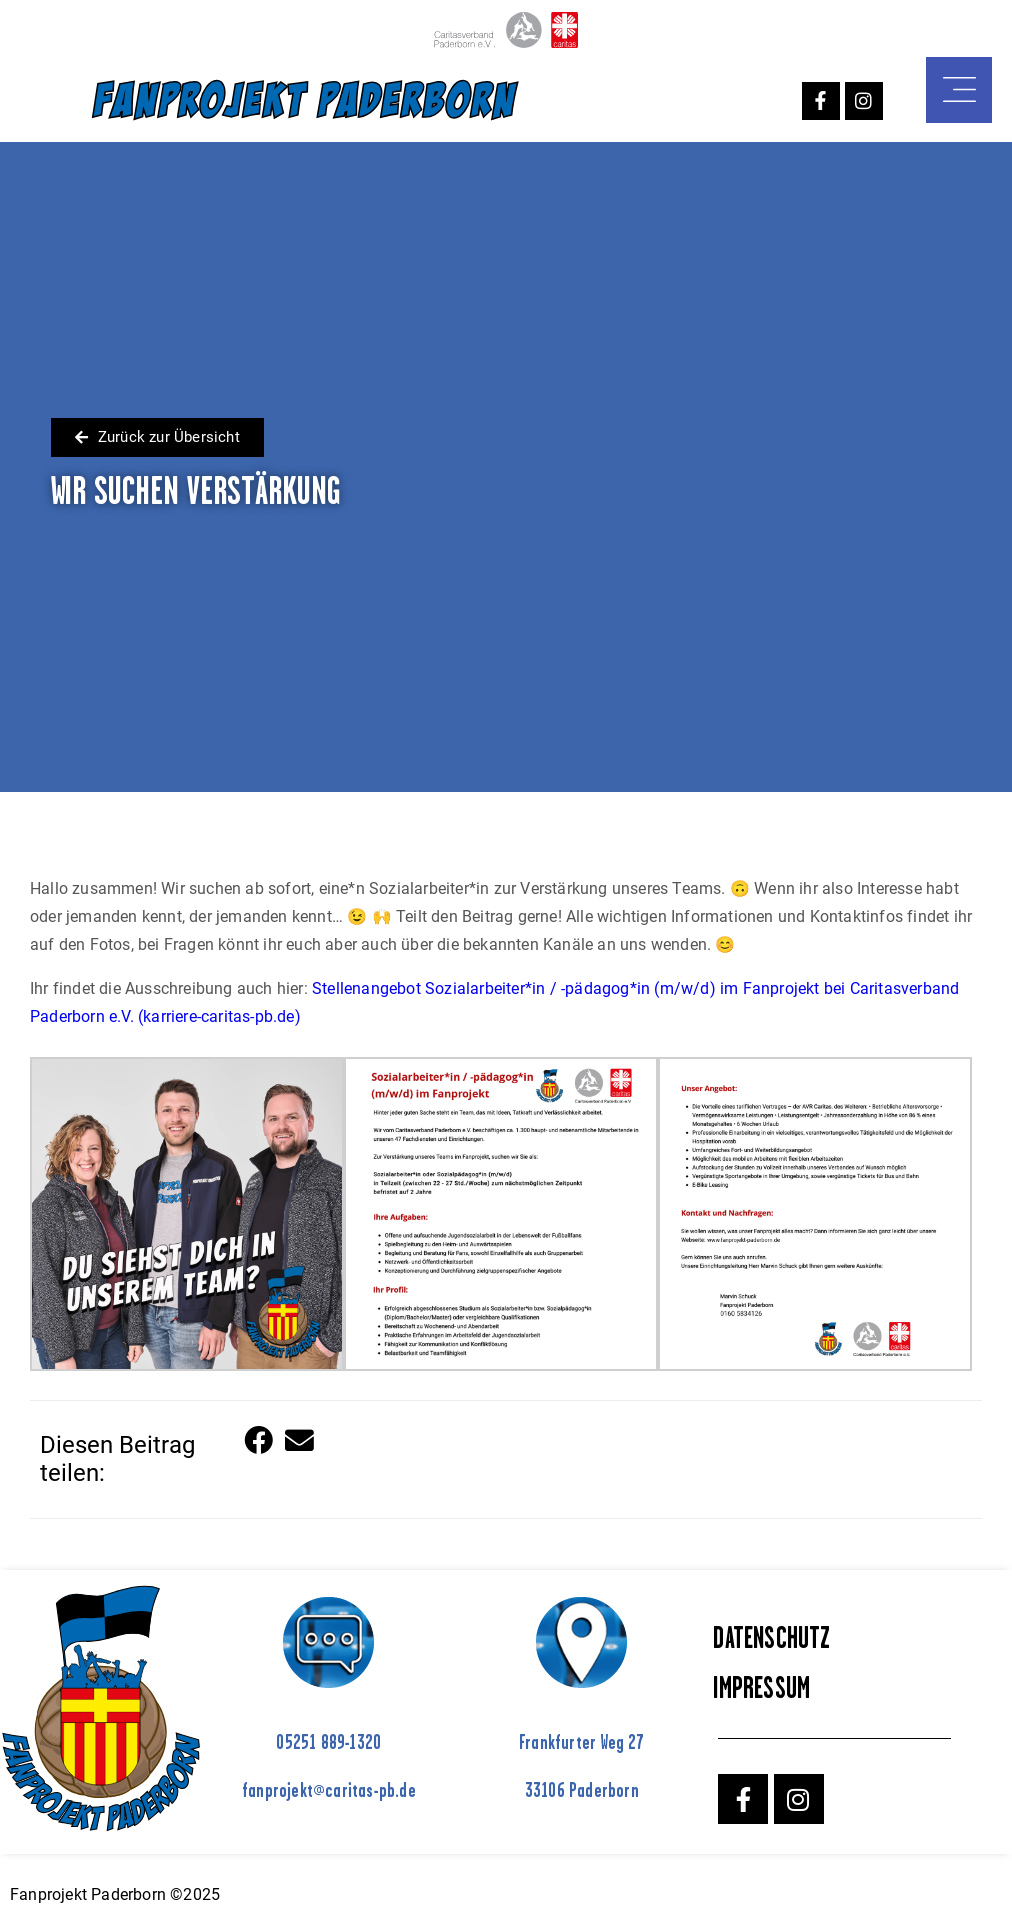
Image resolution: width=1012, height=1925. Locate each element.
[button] (259, 1441)
